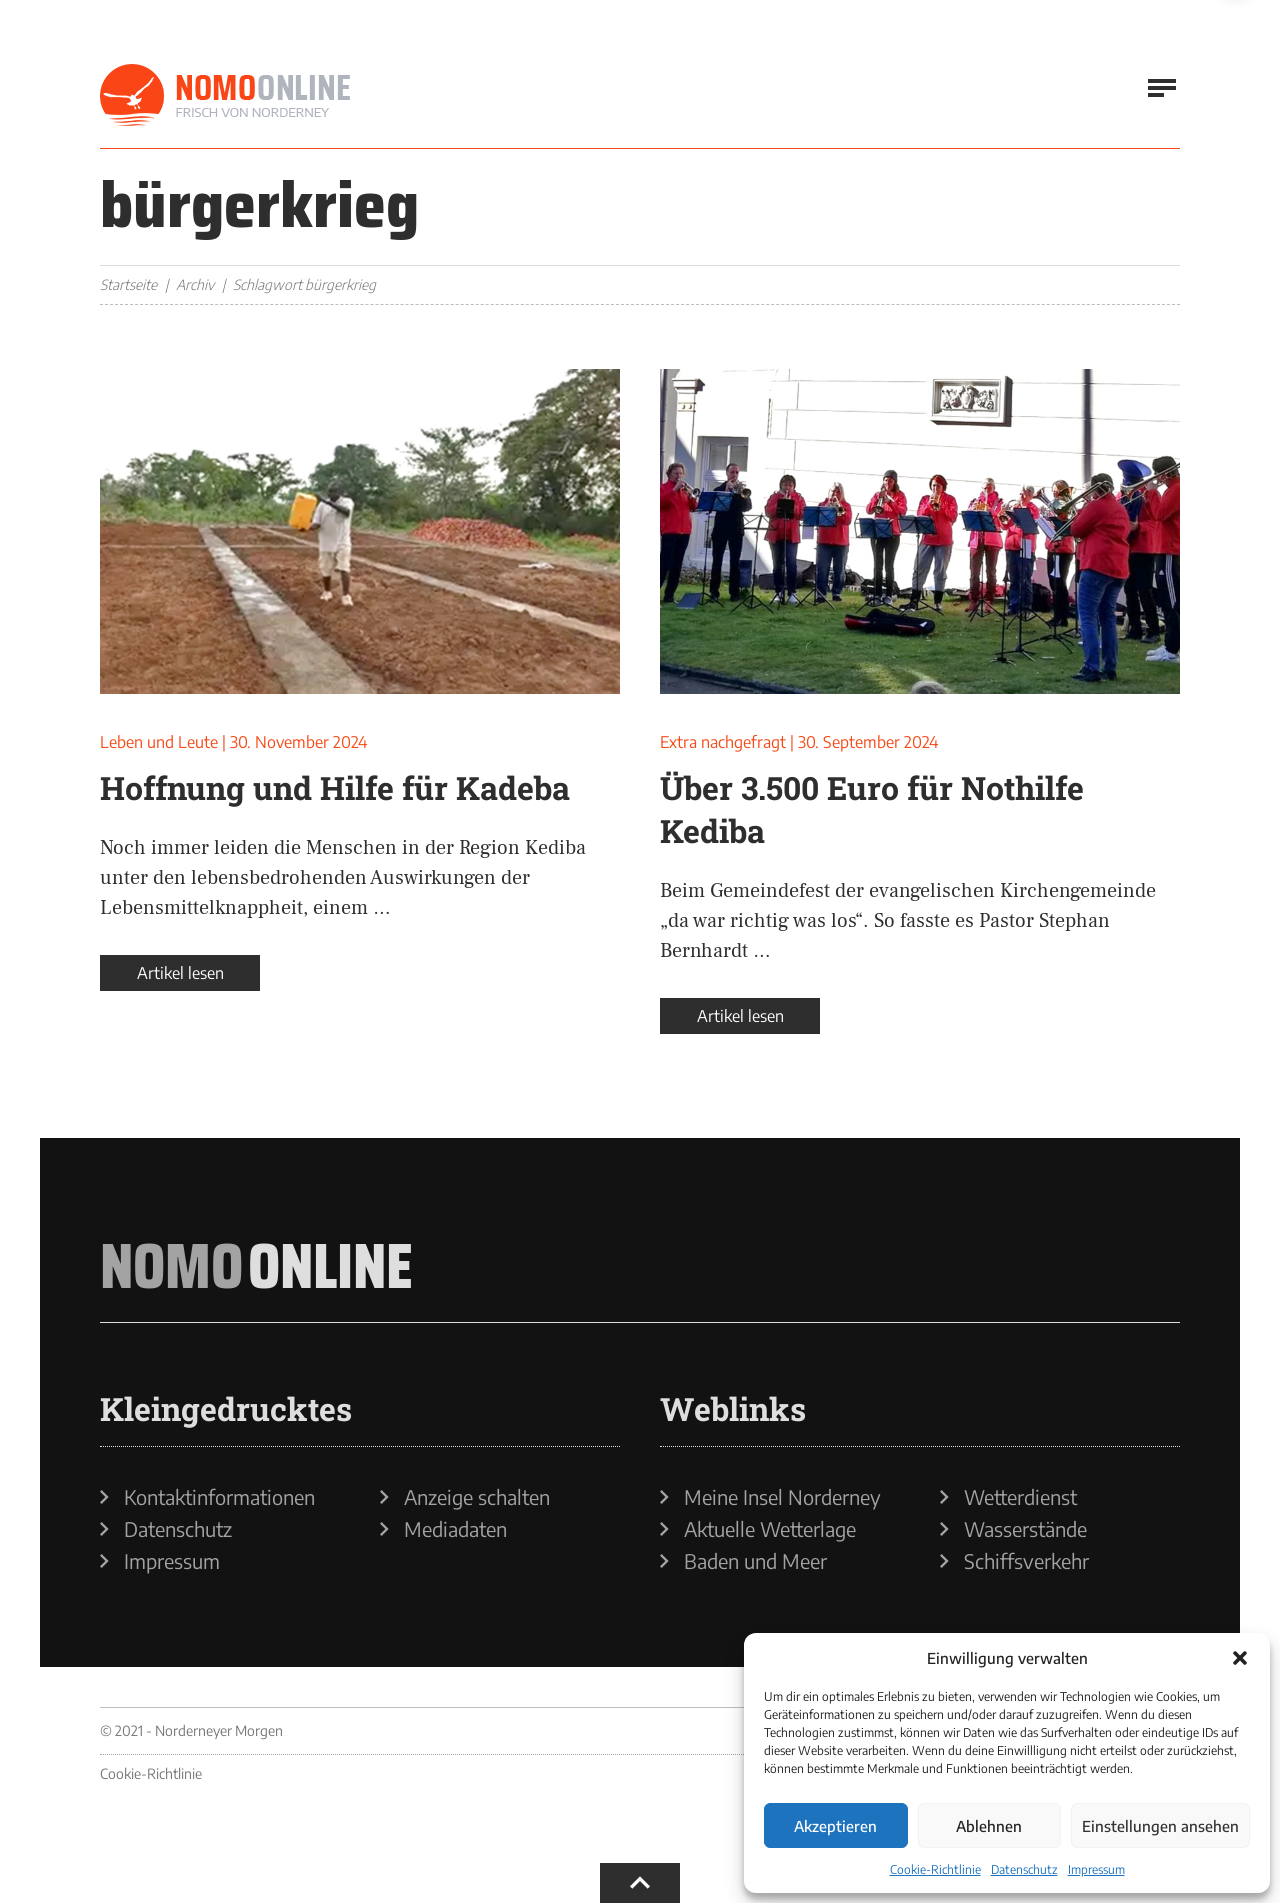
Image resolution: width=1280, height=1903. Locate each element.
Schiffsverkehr (1026, 1561)
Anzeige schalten (477, 1497)
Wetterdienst (1020, 1497)
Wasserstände (1025, 1529)
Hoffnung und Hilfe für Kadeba (335, 787)
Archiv (195, 284)
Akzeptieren (835, 1826)
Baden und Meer (755, 1561)
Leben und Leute (159, 742)
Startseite (128, 284)
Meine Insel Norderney (782, 1497)
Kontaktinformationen (219, 1497)
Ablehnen (989, 1826)
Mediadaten (455, 1529)
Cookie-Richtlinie (935, 1869)
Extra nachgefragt (723, 742)
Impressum (1096, 1869)
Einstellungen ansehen (1160, 1826)
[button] (1240, 1658)
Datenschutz (1024, 1869)
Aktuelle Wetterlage (770, 1529)
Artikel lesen (180, 973)
